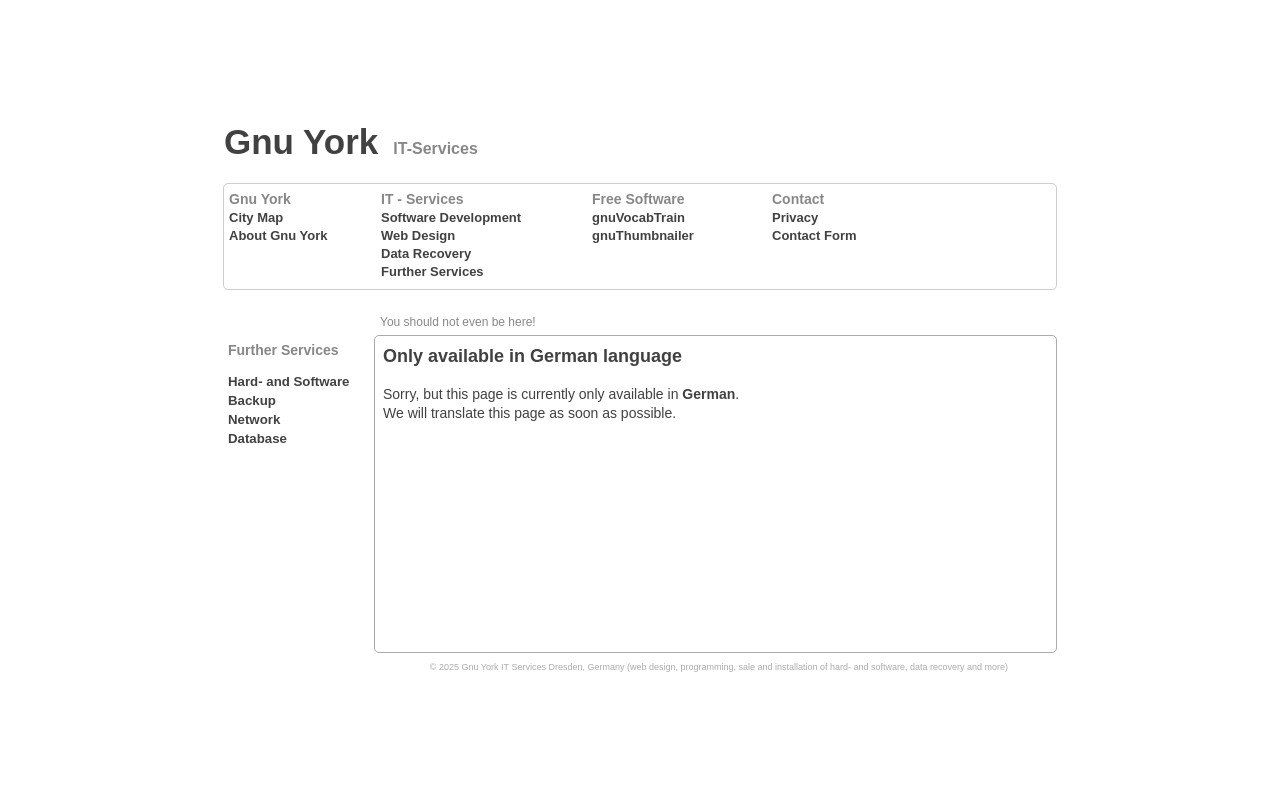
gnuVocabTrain (638, 217)
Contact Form (814, 235)
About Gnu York (278, 235)
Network (254, 419)
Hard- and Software (288, 381)
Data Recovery (426, 253)
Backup (252, 400)
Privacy (795, 217)
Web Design (418, 235)
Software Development (451, 217)
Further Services (432, 271)
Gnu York (301, 141)
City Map (256, 217)
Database (257, 438)
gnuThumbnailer (643, 235)
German (708, 394)
